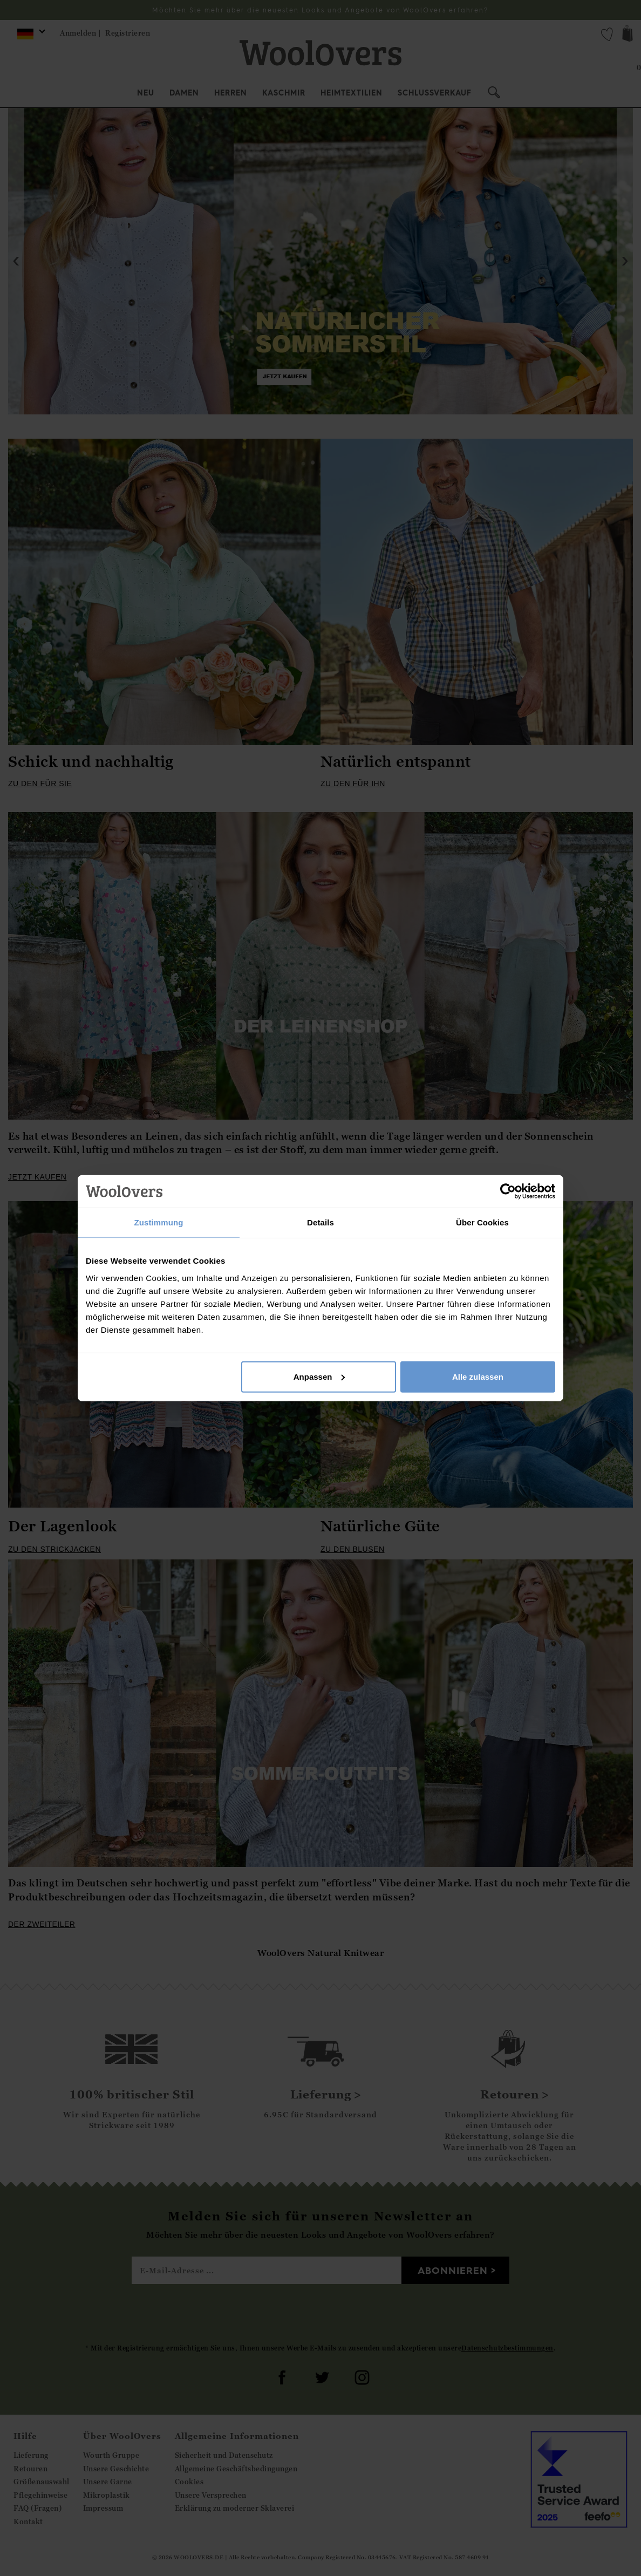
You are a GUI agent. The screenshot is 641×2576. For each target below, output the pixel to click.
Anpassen (319, 1376)
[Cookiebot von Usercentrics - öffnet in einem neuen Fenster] (508, 1191)
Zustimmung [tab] (158, 1222)
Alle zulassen (477, 1376)
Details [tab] (320, 1222)
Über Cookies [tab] (482, 1222)
